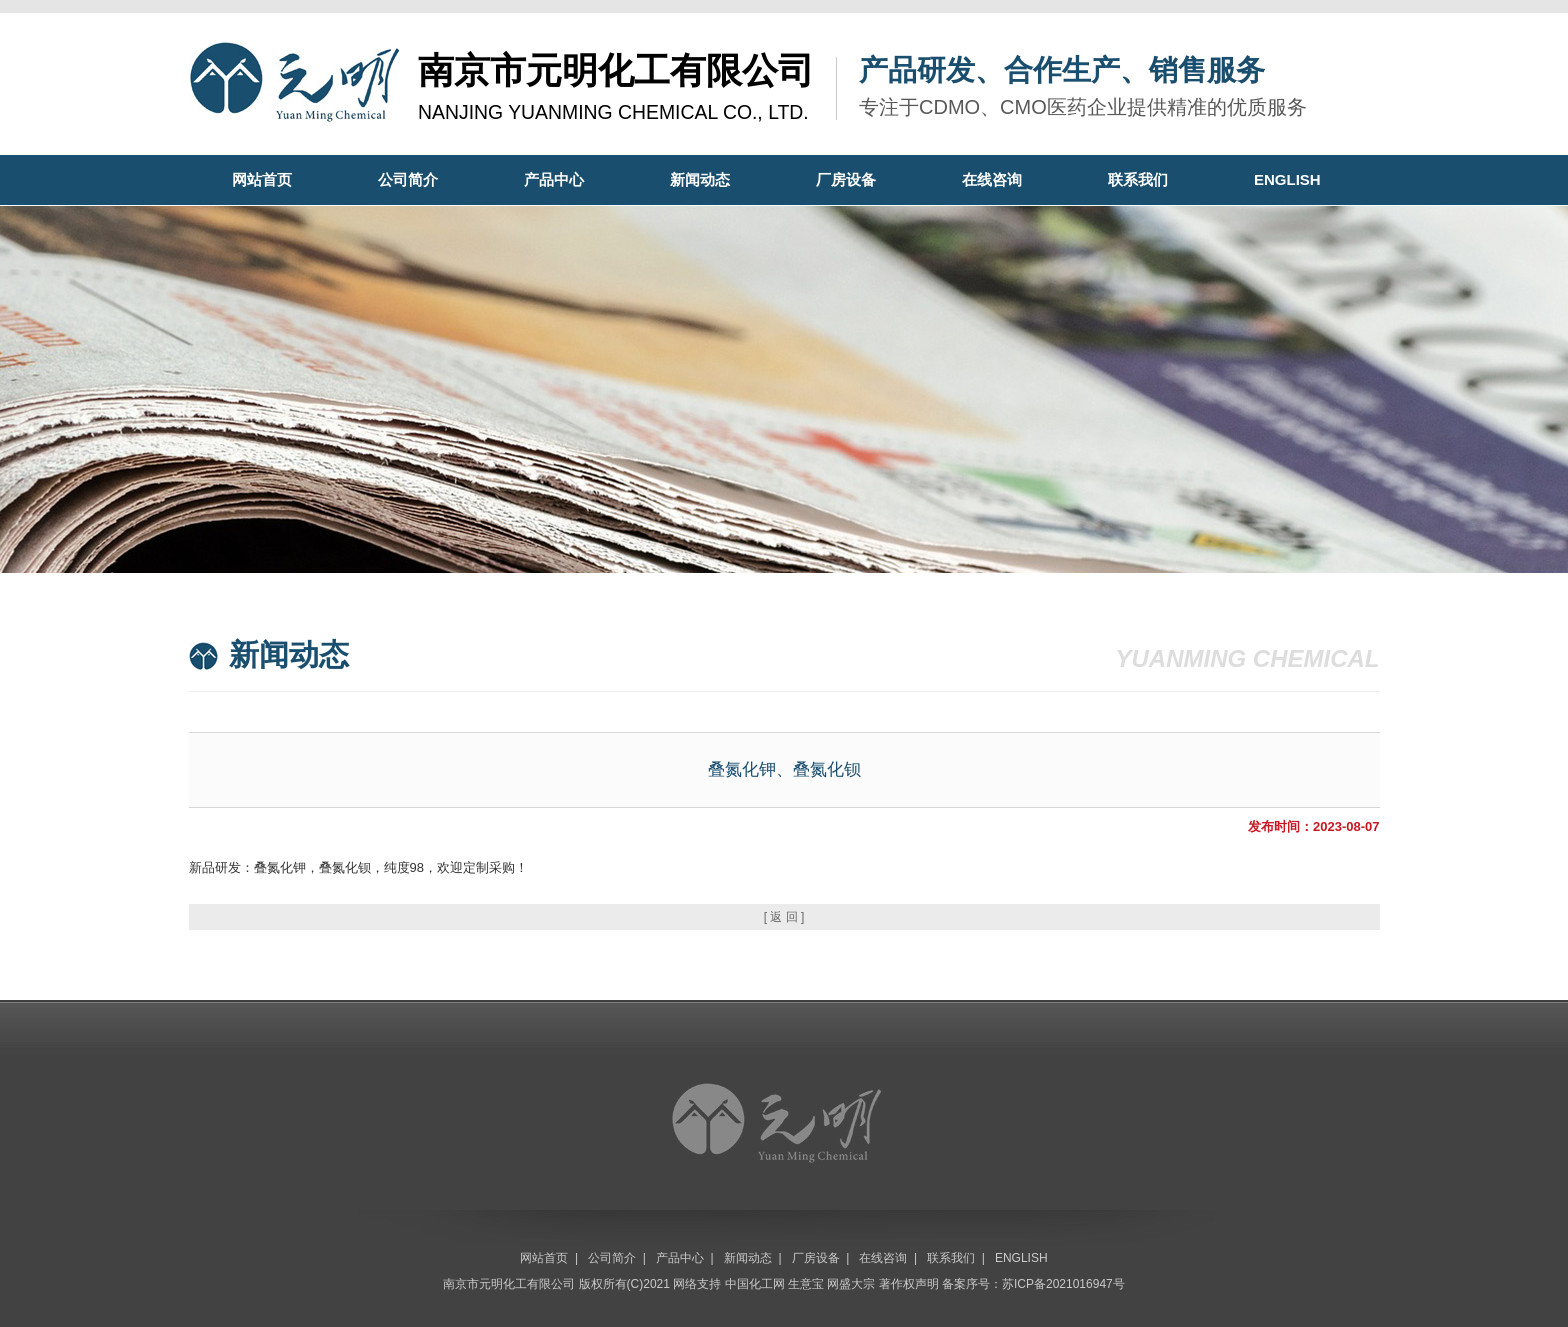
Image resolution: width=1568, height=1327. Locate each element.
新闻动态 (700, 179)
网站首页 (262, 179)
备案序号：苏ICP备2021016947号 (1033, 1284)
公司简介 (408, 179)
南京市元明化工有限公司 (509, 1284)
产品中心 (554, 179)
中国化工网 (755, 1284)
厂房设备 (846, 179)
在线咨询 (992, 179)
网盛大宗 (851, 1284)
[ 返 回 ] (784, 917)
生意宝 (806, 1284)
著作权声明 (909, 1284)
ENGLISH (1287, 179)
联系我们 (1138, 179)
